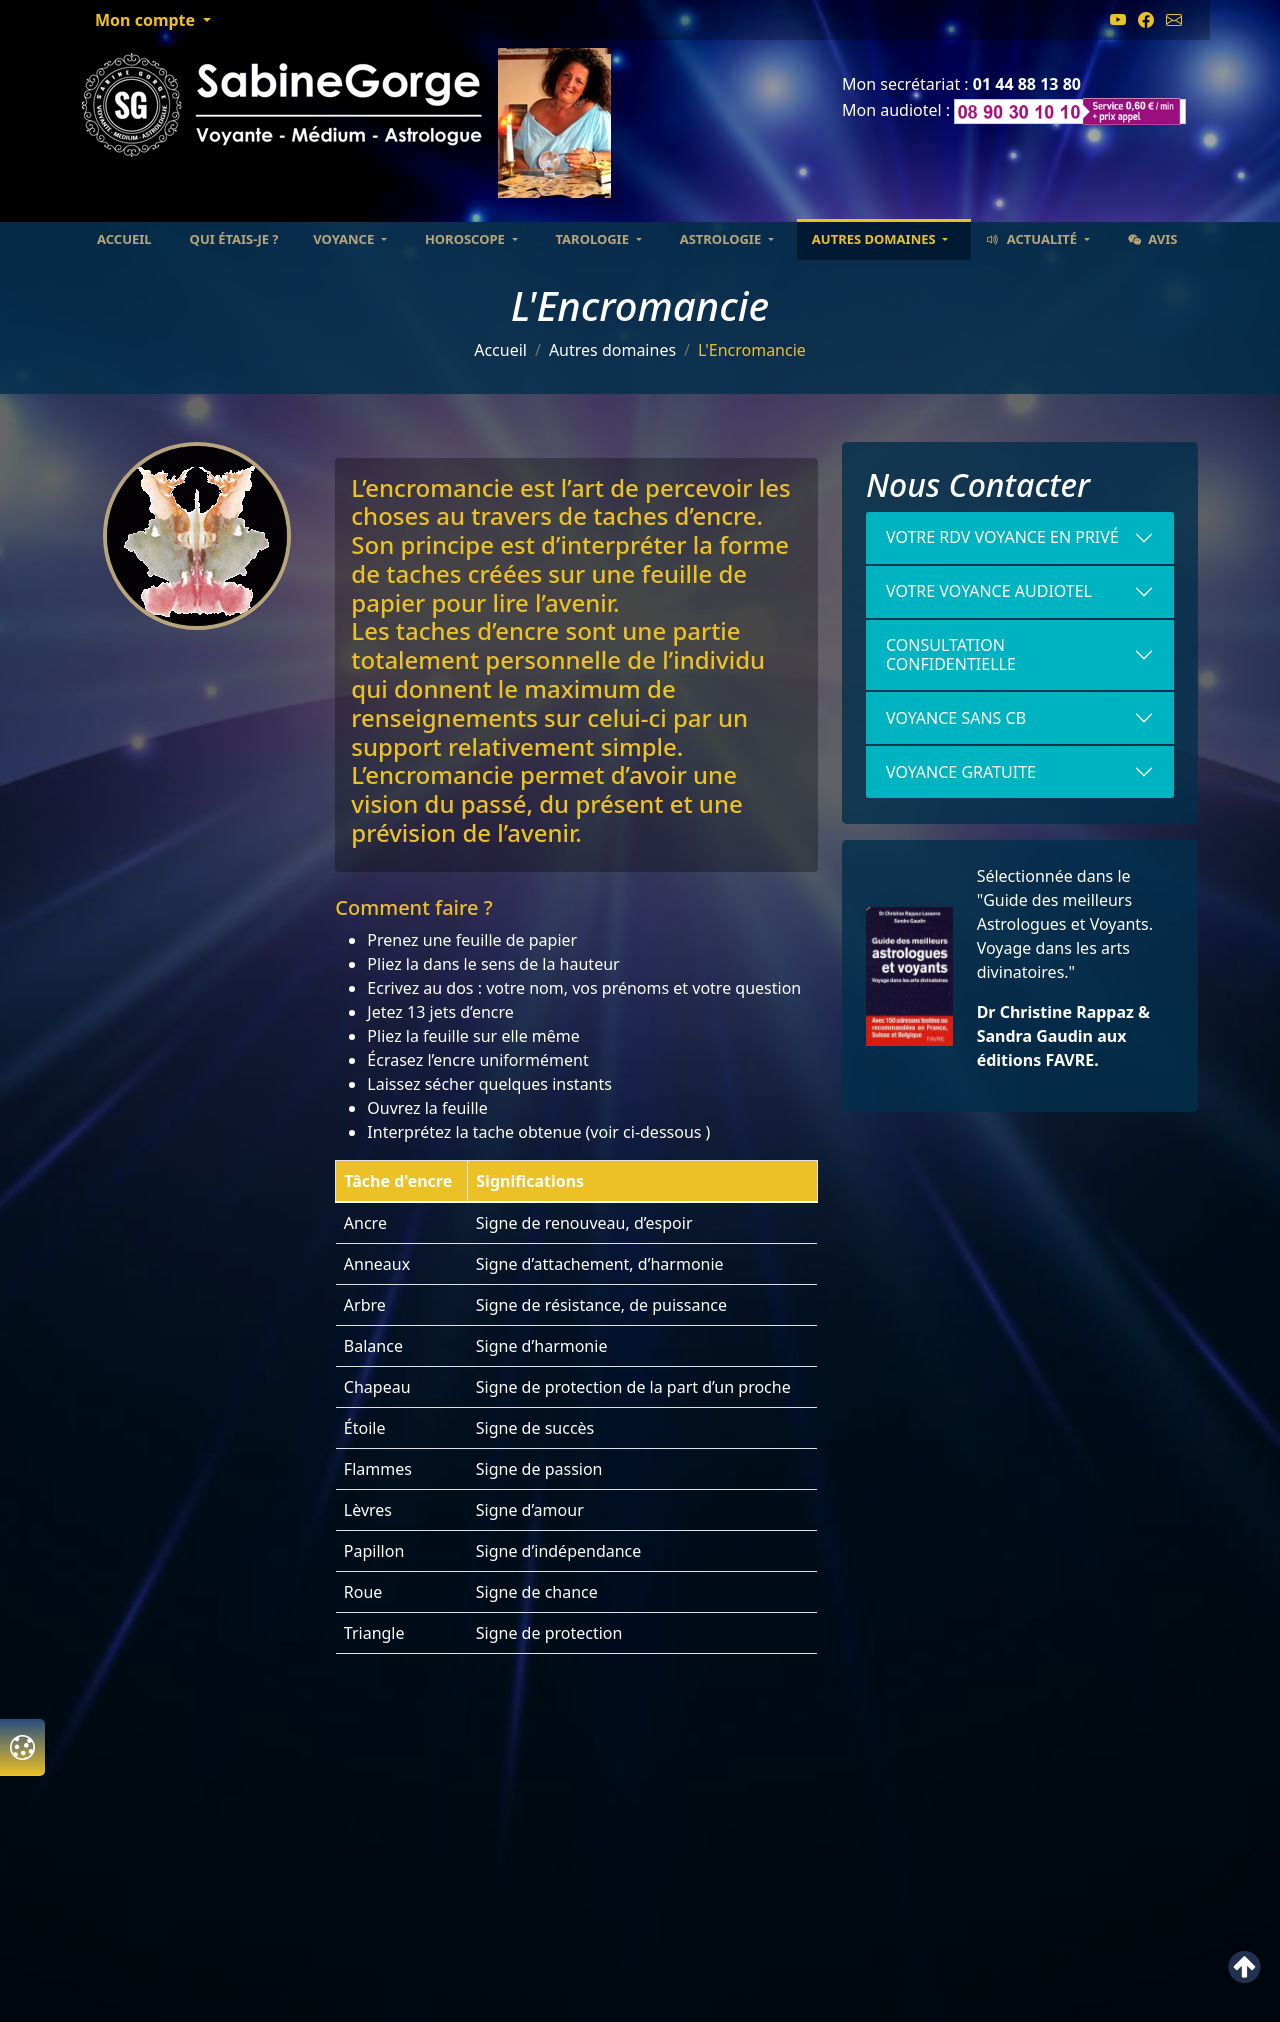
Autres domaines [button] (875, 239)
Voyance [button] (345, 239)
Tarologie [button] (594, 239)
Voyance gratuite (961, 772)
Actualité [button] (1033, 239)
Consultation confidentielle (951, 654)
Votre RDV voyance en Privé (1002, 537)
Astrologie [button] (722, 239)
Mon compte (147, 20)
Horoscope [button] (466, 239)
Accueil (124, 239)
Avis (1153, 239)
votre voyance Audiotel (989, 591)
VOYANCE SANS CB (956, 718)
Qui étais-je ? (234, 239)
